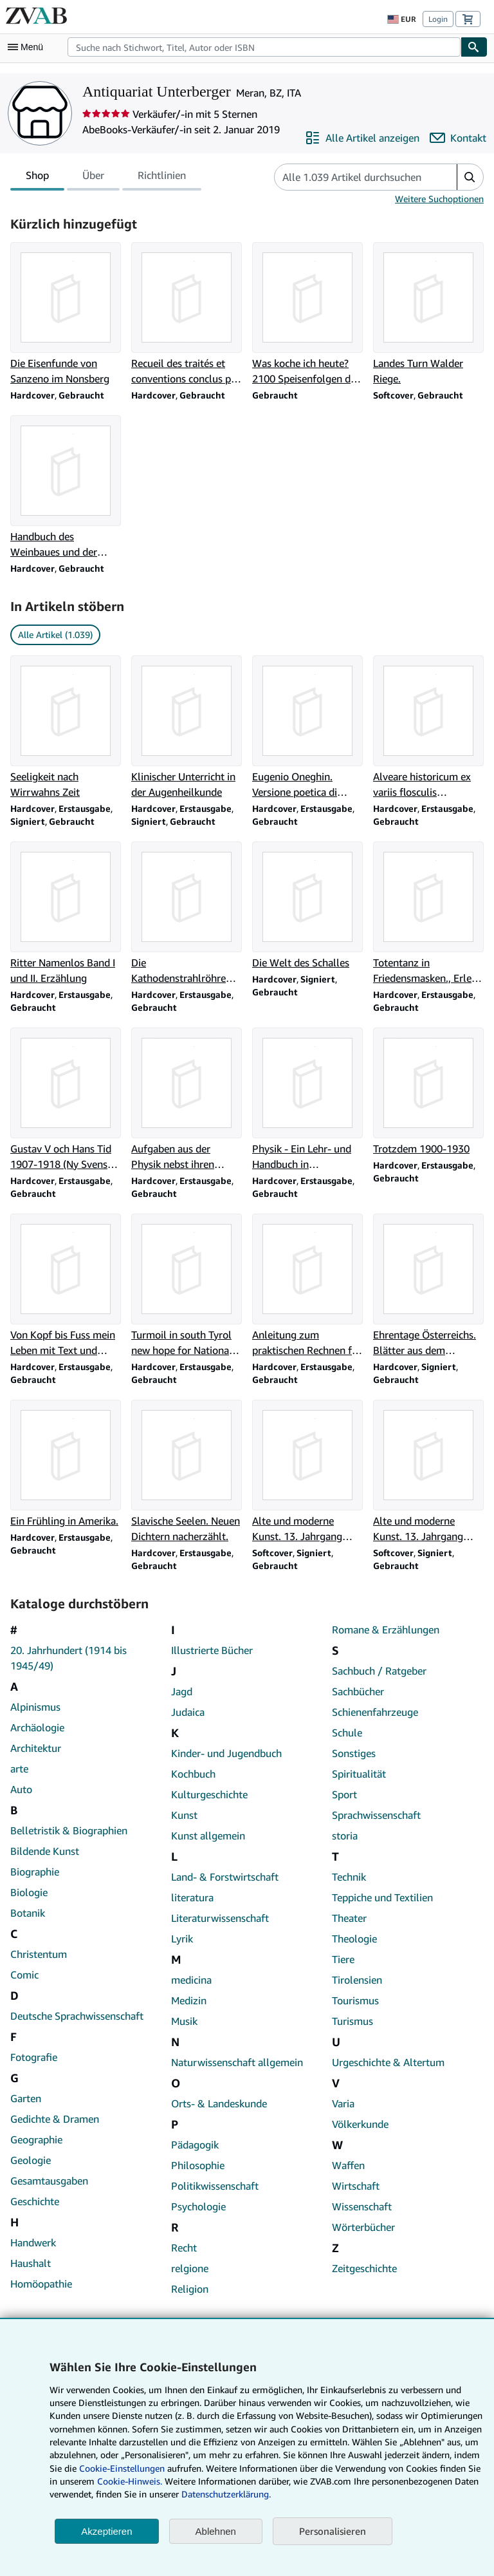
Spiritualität (359, 1773)
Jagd (181, 1691)
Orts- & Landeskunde (219, 2103)
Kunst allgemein (208, 1835)
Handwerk (33, 2242)
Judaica (188, 1712)
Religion (189, 2288)
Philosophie (197, 2165)
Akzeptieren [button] (106, 2531)
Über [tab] (93, 178)
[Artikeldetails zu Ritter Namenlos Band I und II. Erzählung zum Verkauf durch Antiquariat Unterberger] (65, 913)
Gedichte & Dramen (54, 2118)
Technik (349, 1876)
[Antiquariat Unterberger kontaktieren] (458, 138)
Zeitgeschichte (364, 2268)
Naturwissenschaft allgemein (237, 2062)
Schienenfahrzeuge (375, 1712)
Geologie (30, 2160)
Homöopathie (41, 2283)
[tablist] (105, 177)
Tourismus (355, 2000)
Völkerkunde (360, 2124)
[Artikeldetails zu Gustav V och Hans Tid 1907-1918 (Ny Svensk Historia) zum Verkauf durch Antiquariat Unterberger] (65, 1100)
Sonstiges (354, 1753)
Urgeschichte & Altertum (388, 2062)
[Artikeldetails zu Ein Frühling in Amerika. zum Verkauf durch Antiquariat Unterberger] (65, 1464)
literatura (192, 1897)
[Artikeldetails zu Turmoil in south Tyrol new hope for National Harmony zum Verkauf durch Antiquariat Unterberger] (186, 1286)
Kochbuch (193, 1773)
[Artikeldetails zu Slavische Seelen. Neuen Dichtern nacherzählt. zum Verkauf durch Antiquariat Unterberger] (186, 1472)
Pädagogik (195, 2144)
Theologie (354, 1938)
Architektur (35, 1748)
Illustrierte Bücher (212, 1650)
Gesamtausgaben (49, 2180)
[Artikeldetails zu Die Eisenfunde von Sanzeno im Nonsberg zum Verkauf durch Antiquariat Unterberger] (65, 314)
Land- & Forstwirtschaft (225, 1876)
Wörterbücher (363, 2227)
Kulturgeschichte (209, 1794)
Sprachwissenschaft (376, 1815)
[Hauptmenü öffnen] (28, 47)
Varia (343, 2103)
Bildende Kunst (44, 1851)
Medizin (188, 2000)
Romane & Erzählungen (385, 1629)
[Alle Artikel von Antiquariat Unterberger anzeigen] (362, 138)
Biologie (29, 1892)
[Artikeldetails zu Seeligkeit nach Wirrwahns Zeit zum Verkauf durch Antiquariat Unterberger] (65, 727)
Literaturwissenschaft (220, 1918)
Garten (25, 2098)
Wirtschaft (356, 2185)
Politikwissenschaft (215, 2185)
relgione (189, 2268)
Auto (21, 1789)
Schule (347, 1732)
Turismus (352, 2021)
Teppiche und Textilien (382, 1897)
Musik (184, 2021)
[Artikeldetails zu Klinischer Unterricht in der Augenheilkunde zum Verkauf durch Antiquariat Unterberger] (186, 727)
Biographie (34, 1871)
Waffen (348, 2165)
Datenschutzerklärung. (226, 2493)
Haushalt (30, 2263)
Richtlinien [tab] (161, 178)
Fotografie (33, 2057)
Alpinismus (35, 1706)
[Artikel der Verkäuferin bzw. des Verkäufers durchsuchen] (353, 177)
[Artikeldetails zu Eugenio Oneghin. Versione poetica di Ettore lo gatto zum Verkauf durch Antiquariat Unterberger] (307, 727)
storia (345, 1835)
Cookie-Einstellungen (122, 2468)
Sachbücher (358, 1691)
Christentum (38, 1954)
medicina (191, 1979)
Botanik (27, 1912)
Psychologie (198, 2206)
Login (438, 19)
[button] (470, 177)
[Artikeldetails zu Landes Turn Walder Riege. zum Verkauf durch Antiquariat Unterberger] (428, 314)
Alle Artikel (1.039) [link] (55, 634)
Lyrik (182, 1938)
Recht (184, 2247)
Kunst (184, 1815)
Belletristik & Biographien (68, 1830)
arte (19, 1768)
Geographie (36, 2139)
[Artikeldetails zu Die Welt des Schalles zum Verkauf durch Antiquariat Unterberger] (307, 905)
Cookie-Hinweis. (129, 2481)
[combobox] (264, 47)
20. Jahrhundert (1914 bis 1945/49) (68, 1658)
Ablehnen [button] (216, 2531)
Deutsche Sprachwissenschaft (76, 2015)
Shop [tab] (37, 178)
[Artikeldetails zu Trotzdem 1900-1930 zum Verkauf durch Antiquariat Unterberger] (428, 1092)
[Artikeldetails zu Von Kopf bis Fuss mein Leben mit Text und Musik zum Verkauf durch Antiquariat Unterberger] (65, 1286)
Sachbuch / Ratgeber (379, 1670)
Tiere (343, 1959)
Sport (344, 1794)
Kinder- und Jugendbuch (226, 1753)
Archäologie (37, 1727)
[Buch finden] (474, 47)
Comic (24, 1974)
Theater (349, 1918)
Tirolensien (357, 1979)
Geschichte (34, 2201)
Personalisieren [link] (332, 2531)
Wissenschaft (362, 2206)
